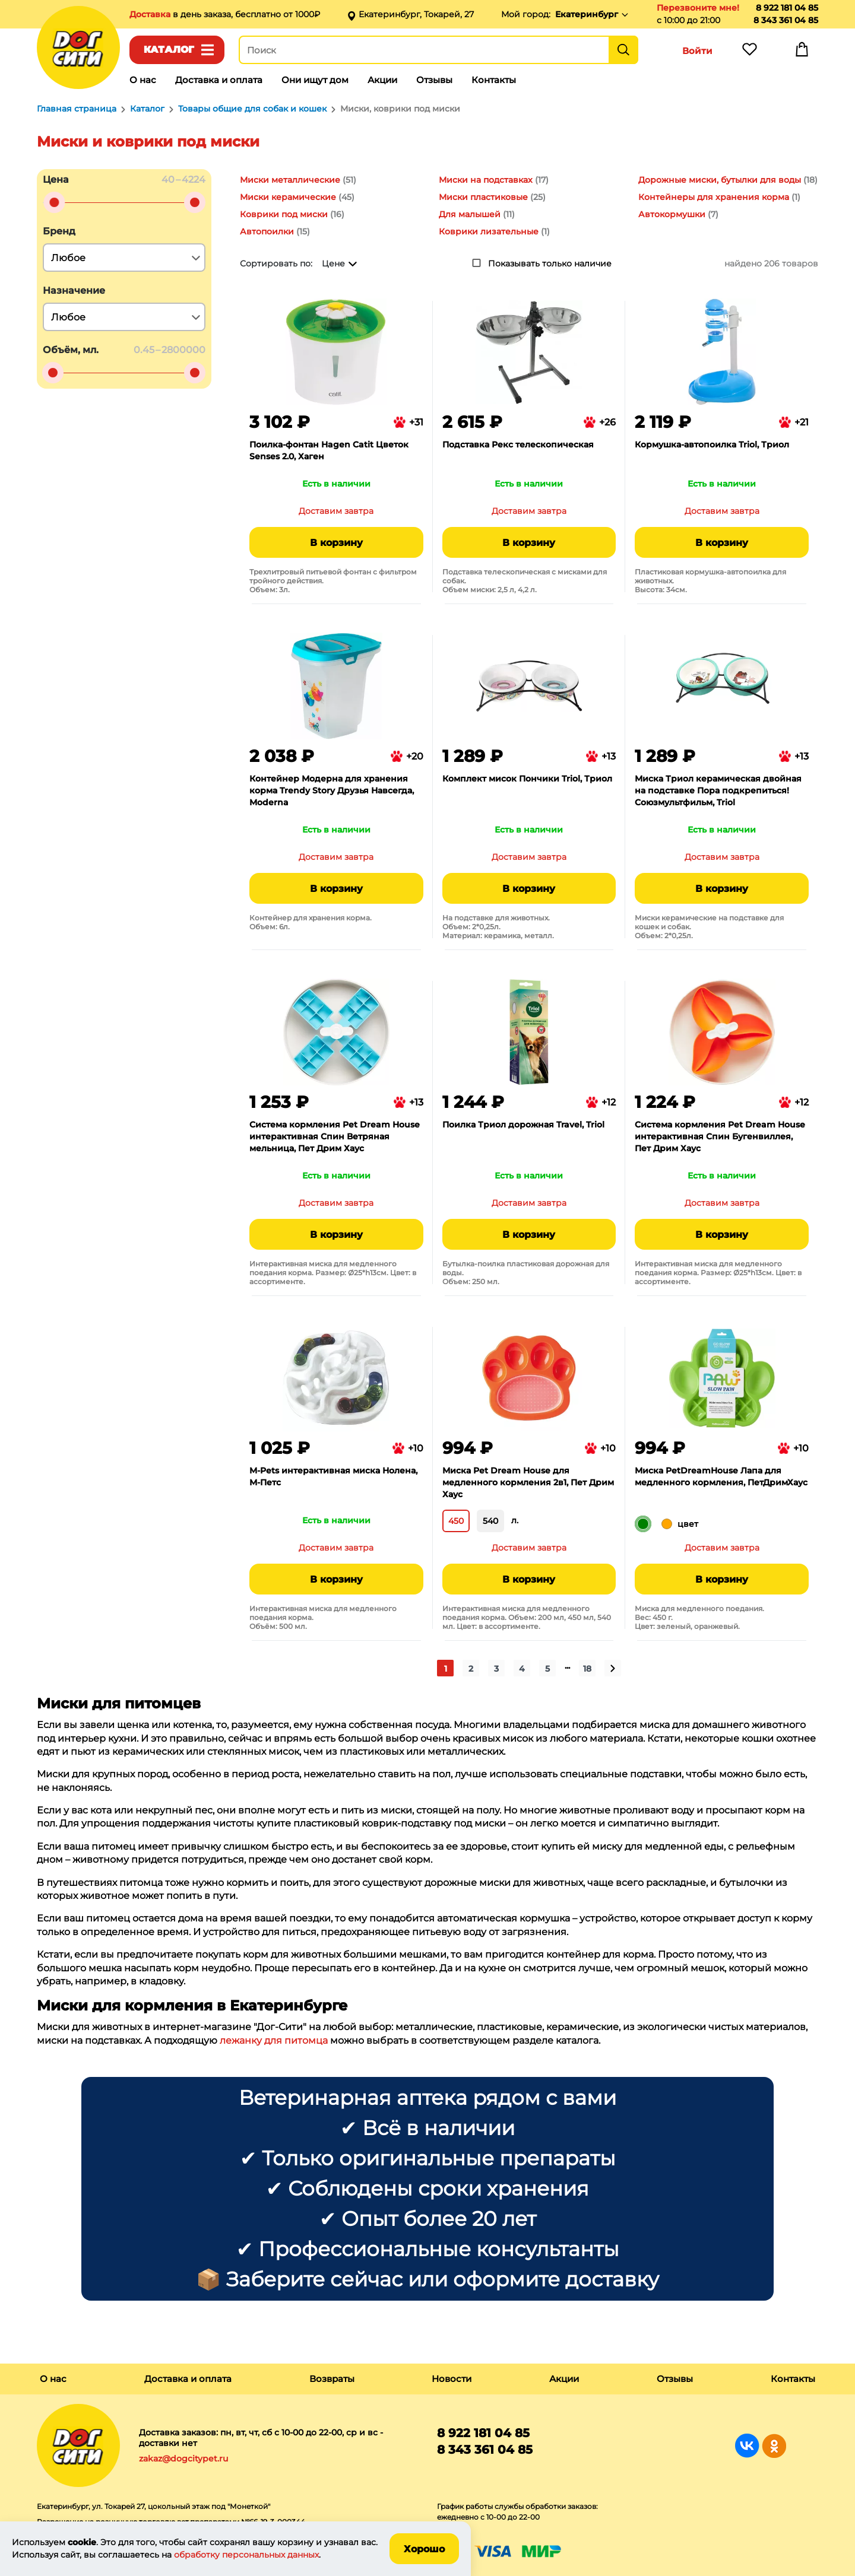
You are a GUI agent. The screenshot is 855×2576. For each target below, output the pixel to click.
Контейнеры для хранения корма (713, 197)
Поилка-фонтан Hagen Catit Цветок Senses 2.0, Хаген (328, 450)
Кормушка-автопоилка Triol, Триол (712, 444)
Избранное (749, 52)
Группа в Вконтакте (747, 2446)
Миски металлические (290, 179)
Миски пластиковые (483, 197)
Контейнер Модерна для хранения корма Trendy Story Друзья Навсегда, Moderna (331, 790)
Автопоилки (267, 231)
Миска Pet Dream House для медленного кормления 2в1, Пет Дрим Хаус (528, 1482)
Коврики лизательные (489, 231)
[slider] (54, 202)
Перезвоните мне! (698, 7)
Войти (697, 50)
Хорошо (424, 2549)
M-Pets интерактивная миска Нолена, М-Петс (333, 1476)
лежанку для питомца (274, 2040)
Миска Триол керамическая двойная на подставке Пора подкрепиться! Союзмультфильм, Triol (718, 790)
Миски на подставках (486, 179)
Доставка (151, 14)
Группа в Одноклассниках (774, 2446)
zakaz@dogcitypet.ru (183, 2458)
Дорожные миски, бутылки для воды (719, 179)
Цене (333, 263)
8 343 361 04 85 (785, 20)
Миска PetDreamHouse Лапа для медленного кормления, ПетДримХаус (721, 1476)
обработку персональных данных (246, 2554)
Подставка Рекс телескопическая (518, 444)
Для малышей (470, 214)
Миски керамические (288, 197)
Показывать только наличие (550, 263)
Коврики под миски (284, 214)
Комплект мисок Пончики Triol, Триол (527, 778)
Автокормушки (671, 214)
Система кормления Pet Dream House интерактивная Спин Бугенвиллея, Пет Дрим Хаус (720, 1136)
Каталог (169, 49)
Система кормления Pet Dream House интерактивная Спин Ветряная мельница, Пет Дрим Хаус (334, 1136)
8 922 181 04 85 (787, 7)
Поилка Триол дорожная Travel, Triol (523, 1124)
